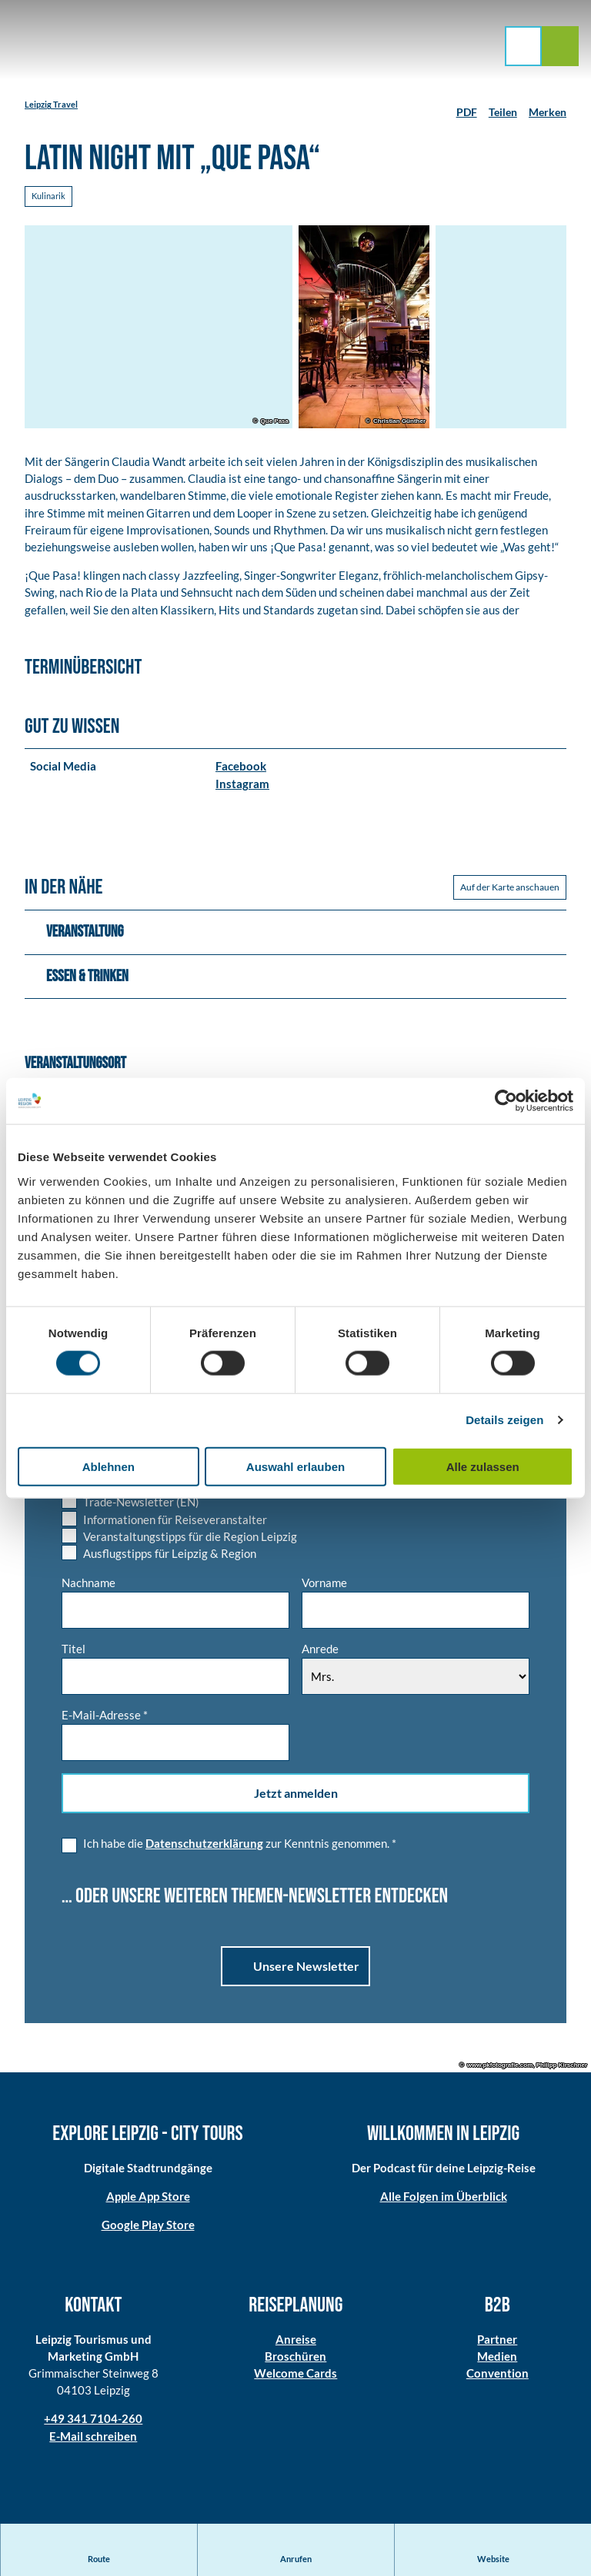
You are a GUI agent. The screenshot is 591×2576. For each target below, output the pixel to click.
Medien (498, 2361)
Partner (498, 2344)
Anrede (320, 1653)
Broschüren (295, 2361)
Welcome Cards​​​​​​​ (295, 2378)
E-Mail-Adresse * (105, 1720)
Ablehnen (108, 1466)
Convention (497, 2378)
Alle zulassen (482, 1466)
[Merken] (547, 106)
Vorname (324, 1587)
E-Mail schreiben (93, 2441)
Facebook (240, 770)
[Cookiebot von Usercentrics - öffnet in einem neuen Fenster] (506, 1101)
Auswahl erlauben (295, 1466)
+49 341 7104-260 (93, 2424)
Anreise (295, 2344)
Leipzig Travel (51, 104)
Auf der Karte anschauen (509, 891)
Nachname (88, 1587)
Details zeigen (504, 1419)
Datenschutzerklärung (204, 1848)
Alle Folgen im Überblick (443, 2200)
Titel (73, 1653)
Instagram (242, 787)
